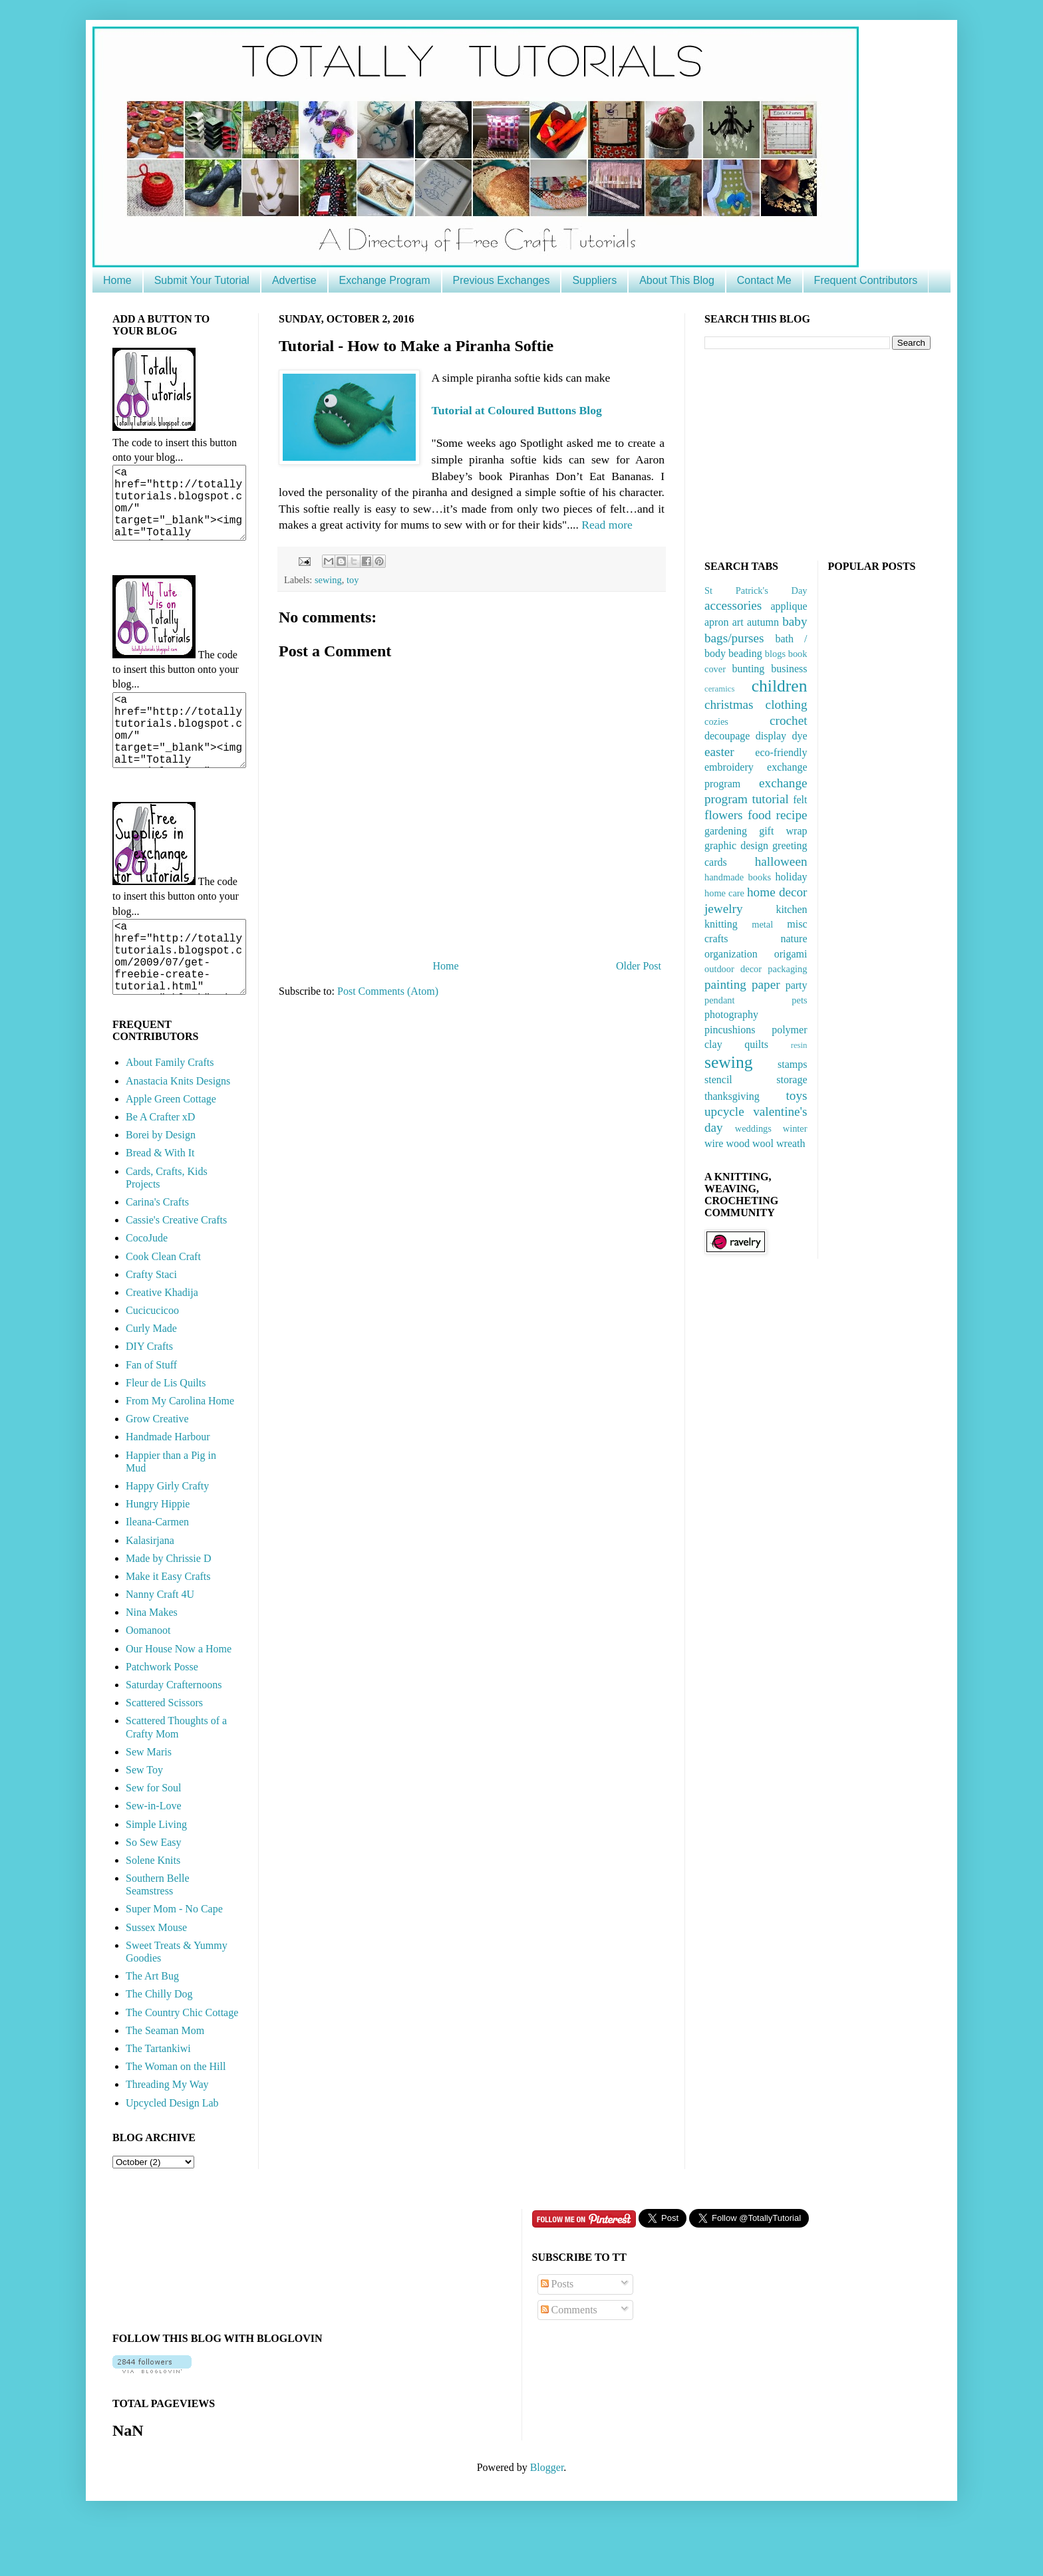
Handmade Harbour (168, 1484)
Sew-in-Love (154, 1853)
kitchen (791, 909)
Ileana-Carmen (157, 1569)
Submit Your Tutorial (201, 280)
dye (799, 735)
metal (762, 924)
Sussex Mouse (156, 1975)
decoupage (727, 735)
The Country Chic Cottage (182, 2060)
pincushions (729, 1029)
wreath (791, 1143)
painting (725, 984)
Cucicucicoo (152, 1358)
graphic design (736, 845)
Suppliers (594, 280)
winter (795, 1128)
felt (800, 799)
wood (738, 1143)
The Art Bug (152, 2023)
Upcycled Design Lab (172, 2150)
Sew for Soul (154, 1835)
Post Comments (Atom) (387, 991)
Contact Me (764, 280)
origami (791, 954)
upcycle (724, 1111)
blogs (775, 653)
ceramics (719, 689)
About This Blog (676, 280)
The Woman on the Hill (175, 2114)
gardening (725, 831)
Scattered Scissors (164, 1750)
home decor (777, 892)
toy (353, 580)
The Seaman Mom (165, 2078)
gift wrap (783, 831)
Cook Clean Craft (163, 1304)
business (789, 668)
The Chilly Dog (159, 2041)
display (771, 735)
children (780, 686)
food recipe (778, 815)
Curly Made (151, 1376)
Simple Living (156, 1872)
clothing (787, 704)
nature (794, 938)
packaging (787, 969)
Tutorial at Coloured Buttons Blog (517, 410)
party (797, 985)
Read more (607, 524)
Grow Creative (157, 1466)
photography (731, 1014)
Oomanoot (148, 1678)
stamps (792, 1064)
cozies (716, 721)
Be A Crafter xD (160, 1164)
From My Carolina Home (180, 1448)
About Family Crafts (170, 1110)
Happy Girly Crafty (167, 1533)
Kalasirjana (150, 1588)
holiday (791, 876)
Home (117, 280)
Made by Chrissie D (168, 1606)
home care (724, 893)
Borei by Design (161, 1182)
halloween (781, 861)
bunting (748, 668)
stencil (718, 1079)
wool (763, 1143)
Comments (569, 2357)
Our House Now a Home (178, 1696)
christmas (729, 704)
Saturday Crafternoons (174, 1732)
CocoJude (147, 1285)
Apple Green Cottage (171, 1146)
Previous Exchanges (501, 280)
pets (799, 1000)
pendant (719, 1000)
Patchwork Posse (162, 1714)
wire (713, 1143)
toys (797, 1095)
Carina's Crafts (157, 1249)
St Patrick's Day (756, 590)
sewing (328, 580)
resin (799, 1045)
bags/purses (734, 638)
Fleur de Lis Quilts (166, 1430)
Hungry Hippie (158, 1551)
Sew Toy (144, 1817)
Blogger (547, 2515)
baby (794, 621)
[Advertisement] (804, 453)
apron (716, 622)
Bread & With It (160, 1200)
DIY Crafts (149, 1394)
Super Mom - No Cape (174, 1956)
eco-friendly (781, 752)
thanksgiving (732, 1096)
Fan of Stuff (151, 1412)
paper (766, 984)
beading (745, 653)
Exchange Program (384, 280)
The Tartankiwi (158, 2096)
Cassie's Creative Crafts (176, 1267)
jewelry (723, 909)
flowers (723, 815)
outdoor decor (733, 969)
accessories (733, 605)
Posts (557, 2331)
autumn (763, 622)
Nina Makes (152, 1660)
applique (788, 606)
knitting (721, 924)
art (738, 622)
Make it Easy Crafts (168, 1624)
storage (791, 1079)
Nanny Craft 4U (160, 1642)
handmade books (737, 877)
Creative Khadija (162, 1340)
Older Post (638, 965)
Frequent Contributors (866, 280)
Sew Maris (149, 1799)
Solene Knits (153, 1908)
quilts (756, 1044)
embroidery (729, 767)
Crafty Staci (151, 1322)
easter (719, 752)
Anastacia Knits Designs (178, 1128)
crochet (788, 720)
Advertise (294, 280)
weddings (753, 1128)
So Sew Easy (154, 1890)
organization (731, 954)
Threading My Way (167, 2132)
